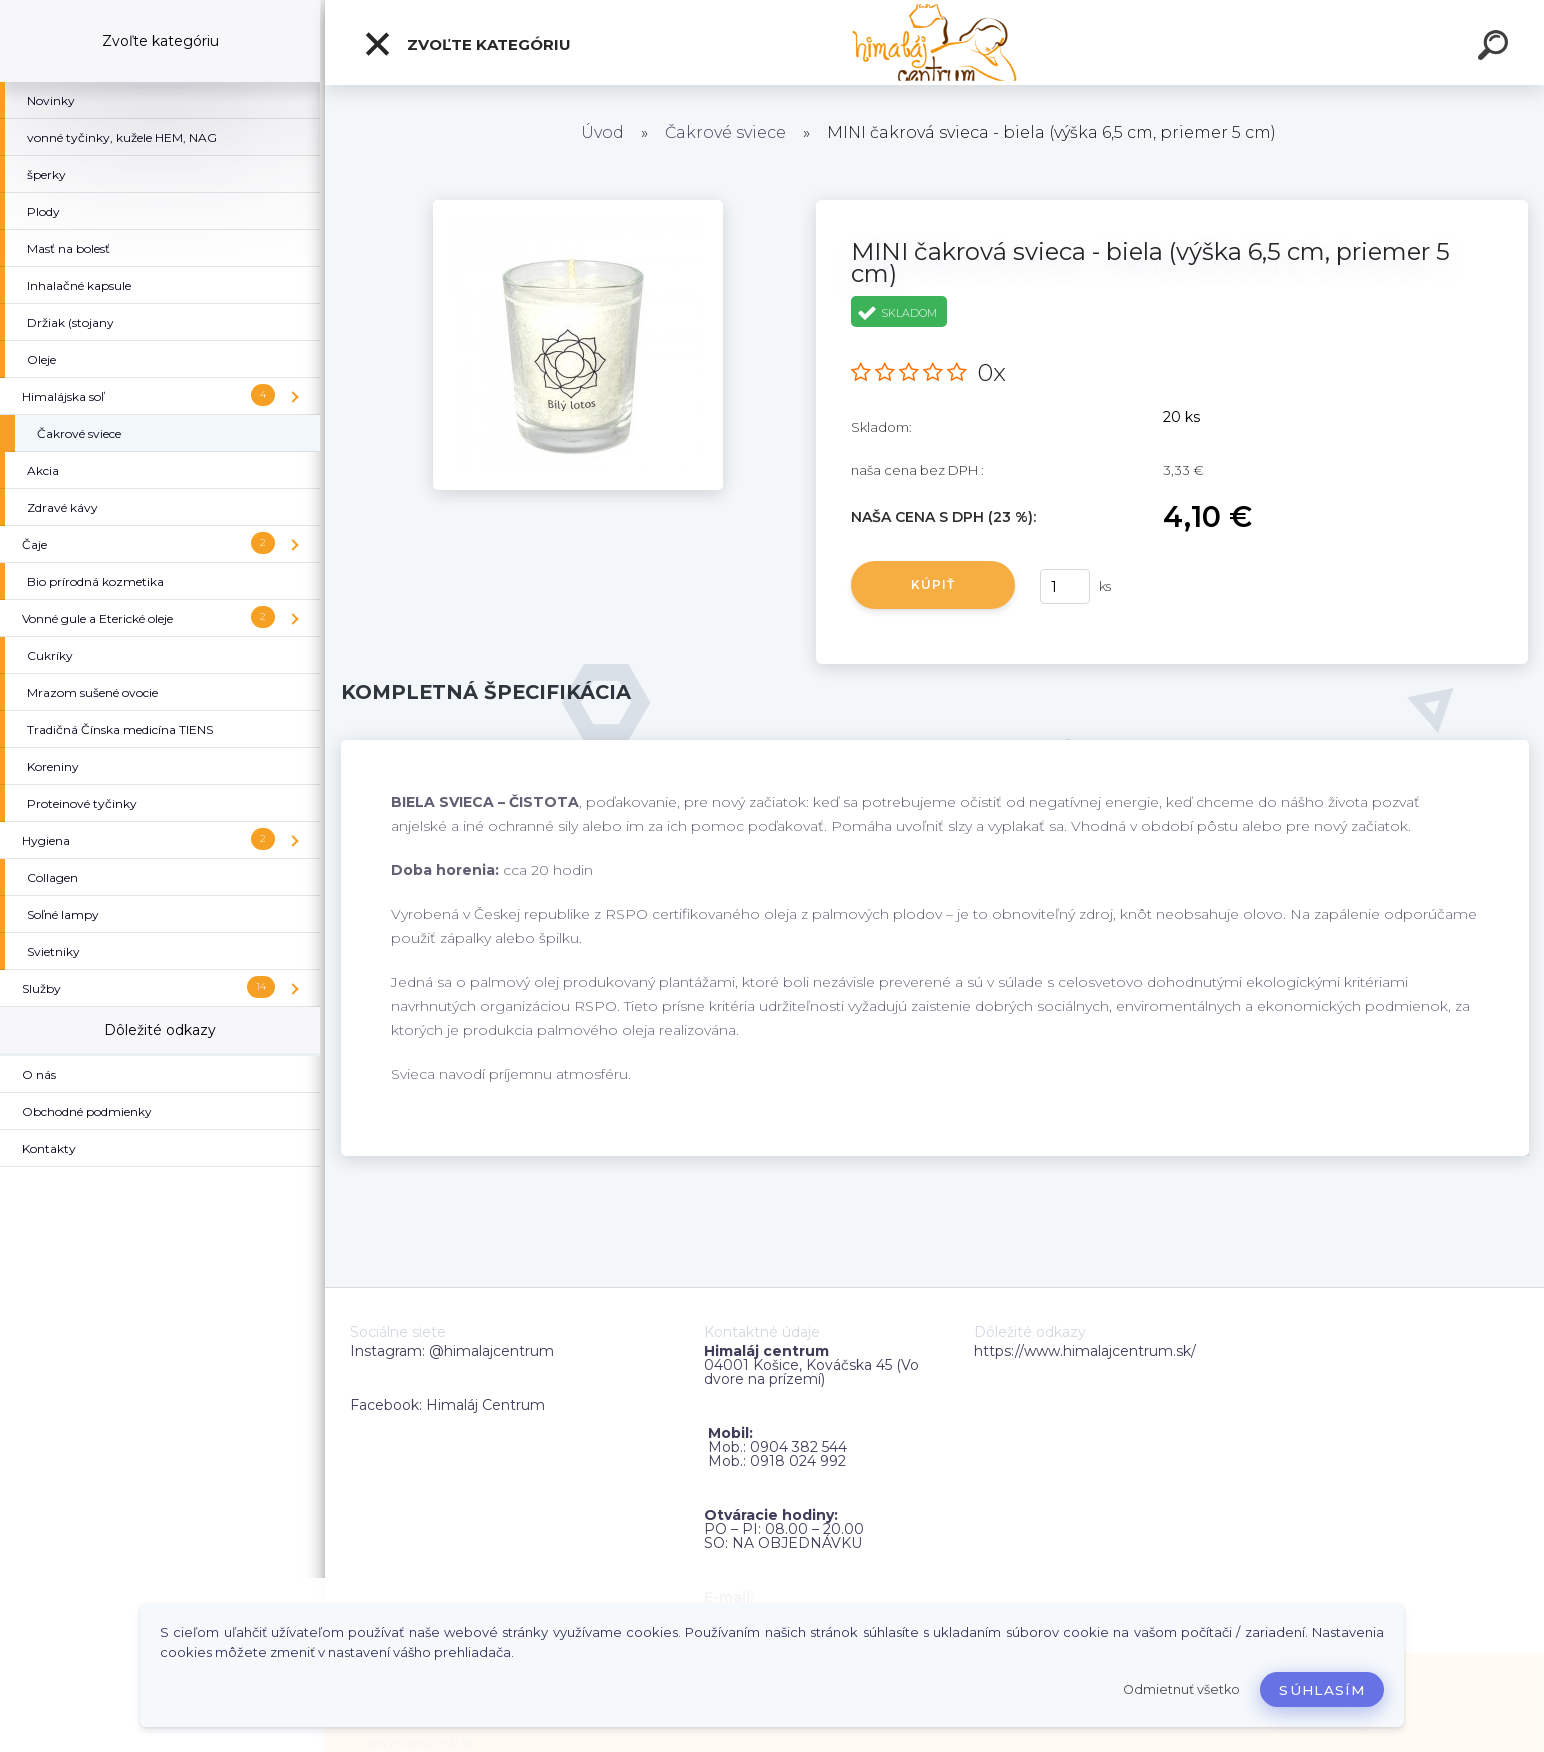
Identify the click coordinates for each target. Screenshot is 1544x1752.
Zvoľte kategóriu (467, 44)
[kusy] (1065, 586)
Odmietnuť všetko (1181, 1689)
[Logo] (934, 42)
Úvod (602, 132)
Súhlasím (1322, 1690)
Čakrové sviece (725, 132)
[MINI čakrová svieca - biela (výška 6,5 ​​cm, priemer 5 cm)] (578, 207)
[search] (1496, 48)
